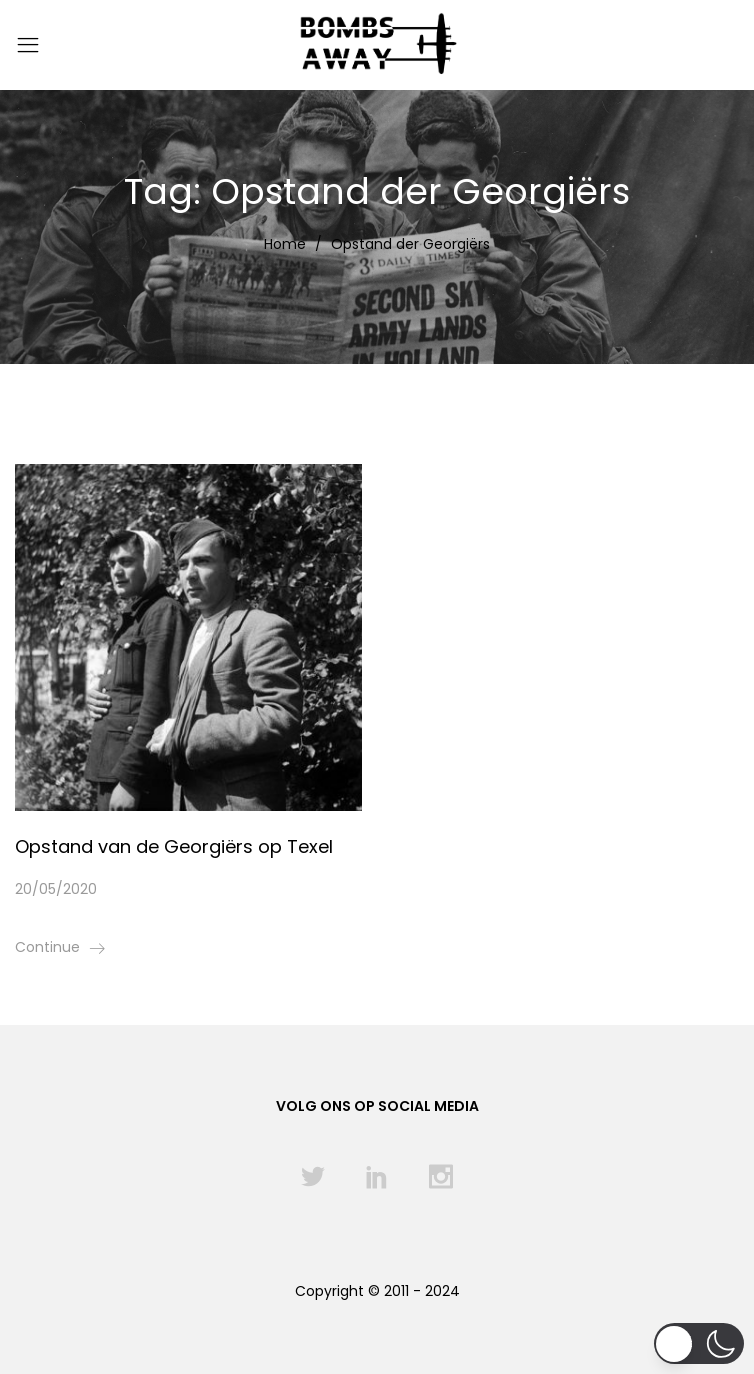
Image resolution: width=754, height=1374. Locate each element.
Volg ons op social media (377, 1106)
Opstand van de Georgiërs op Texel (174, 846)
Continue (47, 947)
